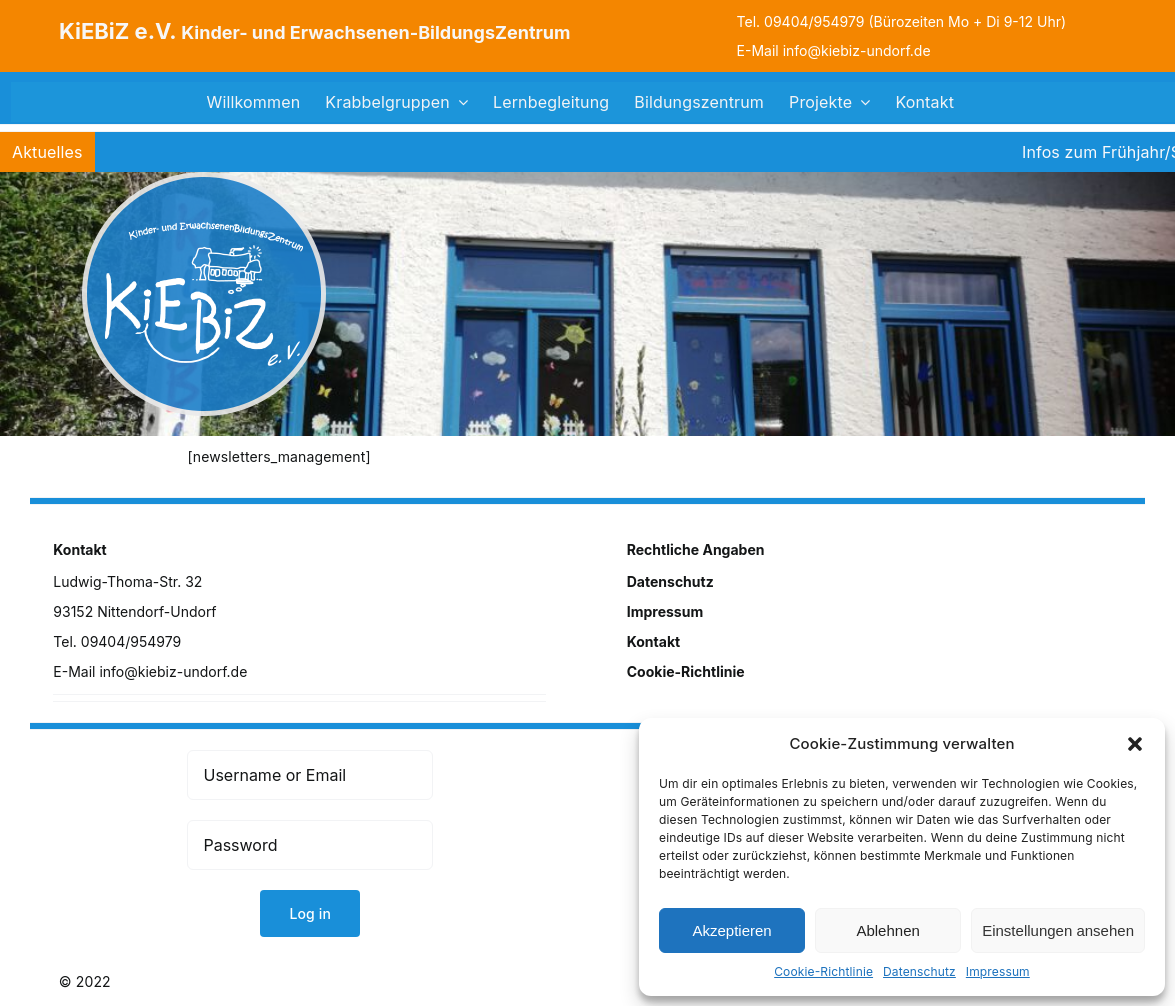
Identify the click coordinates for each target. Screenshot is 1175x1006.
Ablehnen (887, 930)
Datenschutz (919, 971)
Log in (310, 913)
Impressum (998, 971)
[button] (1135, 744)
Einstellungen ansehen (1058, 930)
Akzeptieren (731, 930)
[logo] (204, 178)
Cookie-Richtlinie (823, 971)
